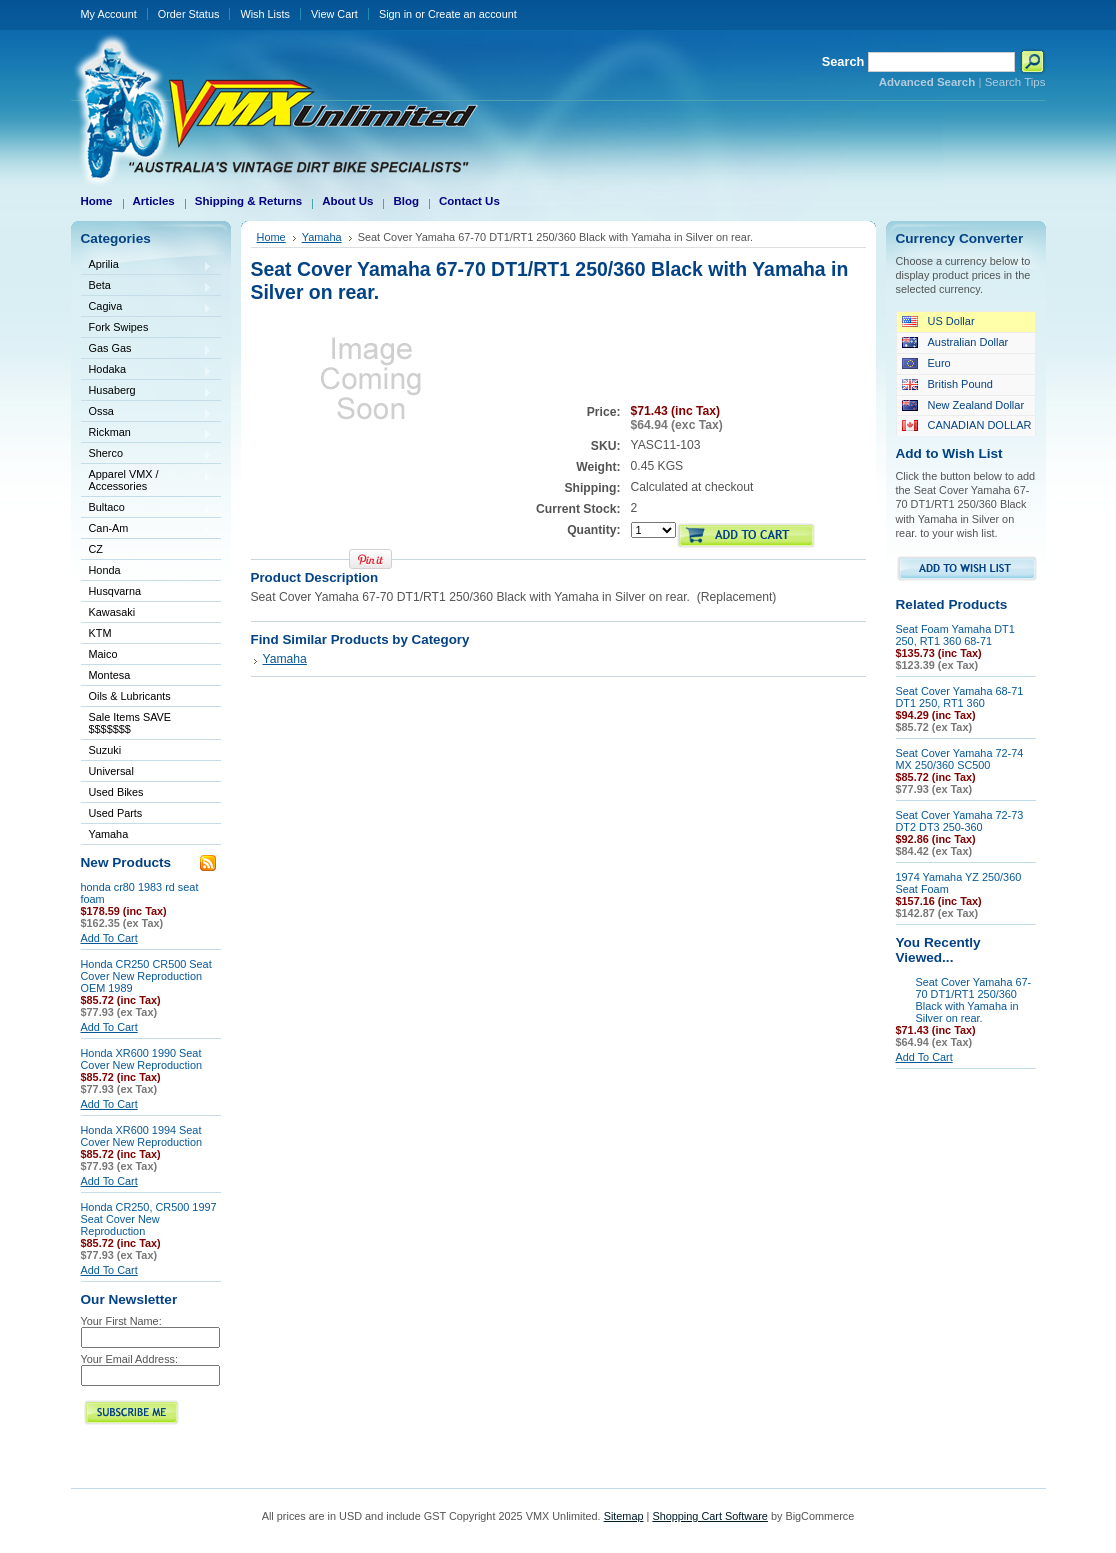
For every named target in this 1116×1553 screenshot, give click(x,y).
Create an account (472, 14)
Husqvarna (147, 592)
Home (271, 237)
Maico (147, 655)
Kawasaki (147, 613)
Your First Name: (121, 1321)
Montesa (147, 676)
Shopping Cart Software (709, 1516)
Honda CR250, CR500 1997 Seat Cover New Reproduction (149, 1219)
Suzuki (147, 751)
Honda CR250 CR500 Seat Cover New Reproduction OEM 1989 (146, 976)
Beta (147, 286)
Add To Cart (109, 938)
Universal (147, 772)
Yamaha (147, 835)
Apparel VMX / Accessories (147, 480)
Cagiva (147, 307)
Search (843, 61)
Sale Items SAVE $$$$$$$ (130, 723)
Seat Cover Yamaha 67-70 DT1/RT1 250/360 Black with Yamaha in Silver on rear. (974, 1000)
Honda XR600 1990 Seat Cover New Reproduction (142, 1059)
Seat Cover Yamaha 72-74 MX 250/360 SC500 (960, 759)
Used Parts (116, 813)
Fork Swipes (119, 327)
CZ (147, 550)
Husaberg (147, 391)
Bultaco (147, 508)
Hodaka (147, 370)
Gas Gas (147, 349)
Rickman (147, 433)
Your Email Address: (130, 1359)
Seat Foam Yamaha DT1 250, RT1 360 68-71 (955, 635)
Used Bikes (116, 792)
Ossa (147, 412)
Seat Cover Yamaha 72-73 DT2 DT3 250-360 (960, 821)
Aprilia (147, 265)
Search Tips (1015, 82)
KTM (147, 634)
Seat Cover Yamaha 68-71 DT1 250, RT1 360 (960, 697)
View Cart (334, 14)
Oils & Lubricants (130, 696)
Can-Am (147, 529)
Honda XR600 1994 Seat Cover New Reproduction (142, 1136)
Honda (147, 571)
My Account (109, 14)
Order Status (189, 14)
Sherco (147, 454)
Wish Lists (265, 14)
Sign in (395, 14)
